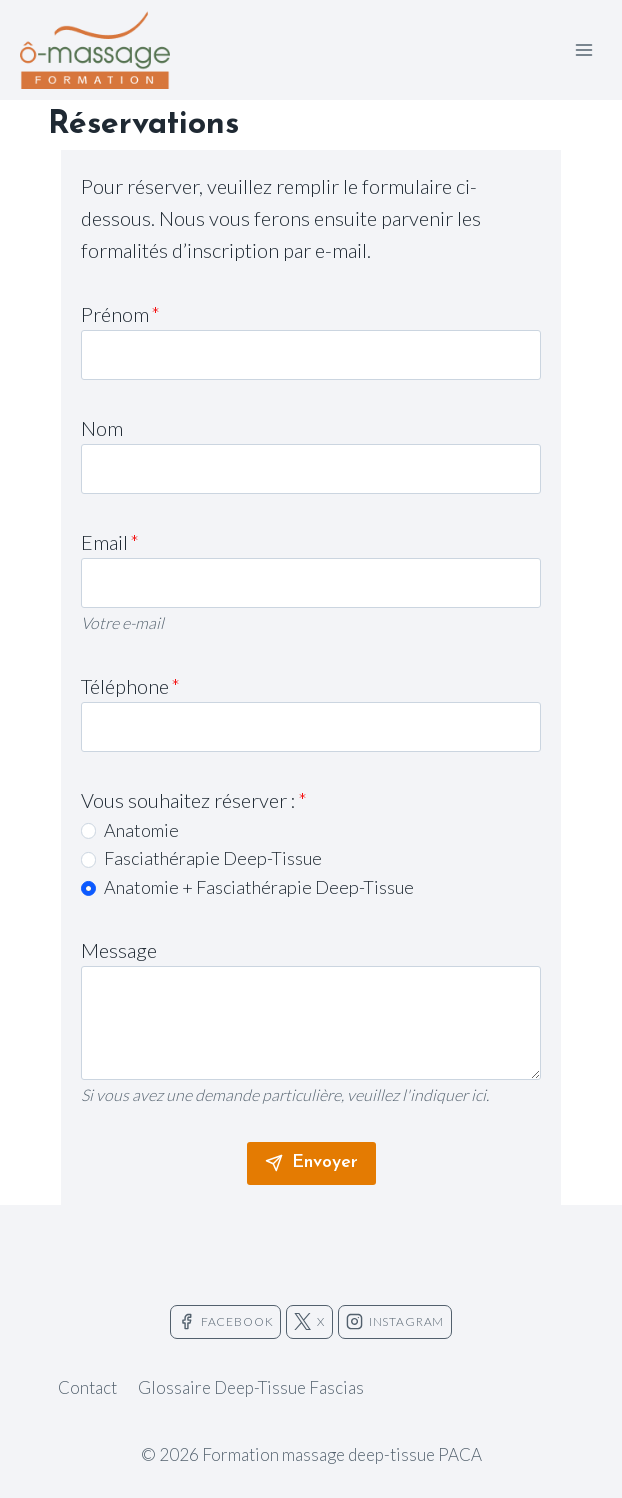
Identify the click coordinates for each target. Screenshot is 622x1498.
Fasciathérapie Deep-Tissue (213, 858)
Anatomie (141, 830)
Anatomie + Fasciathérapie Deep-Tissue (259, 887)
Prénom (120, 314)
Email (110, 542)
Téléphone (130, 686)
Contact (87, 1387)
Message (119, 950)
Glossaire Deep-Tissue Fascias (251, 1387)
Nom (102, 428)
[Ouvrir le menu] (583, 49)
